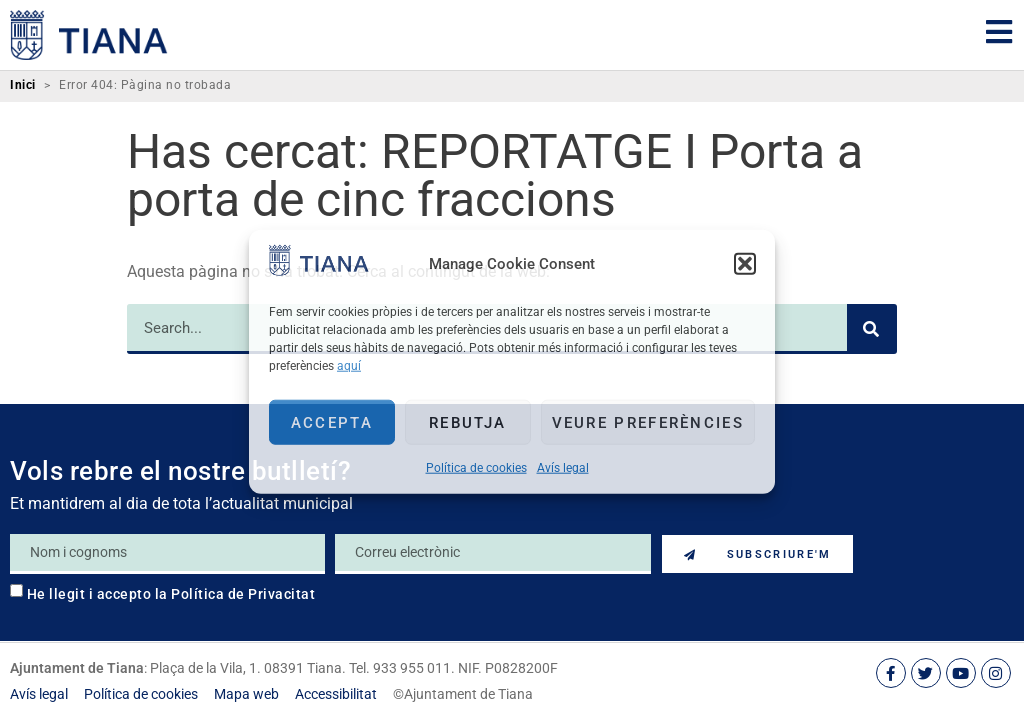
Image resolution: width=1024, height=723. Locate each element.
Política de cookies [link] (476, 468)
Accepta (332, 422)
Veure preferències (648, 422)
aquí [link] (349, 366)
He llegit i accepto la (171, 594)
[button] (745, 263)
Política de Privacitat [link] (243, 594)
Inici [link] (23, 85)
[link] (319, 270)
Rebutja (467, 422)
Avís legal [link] (563, 468)
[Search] (872, 329)
